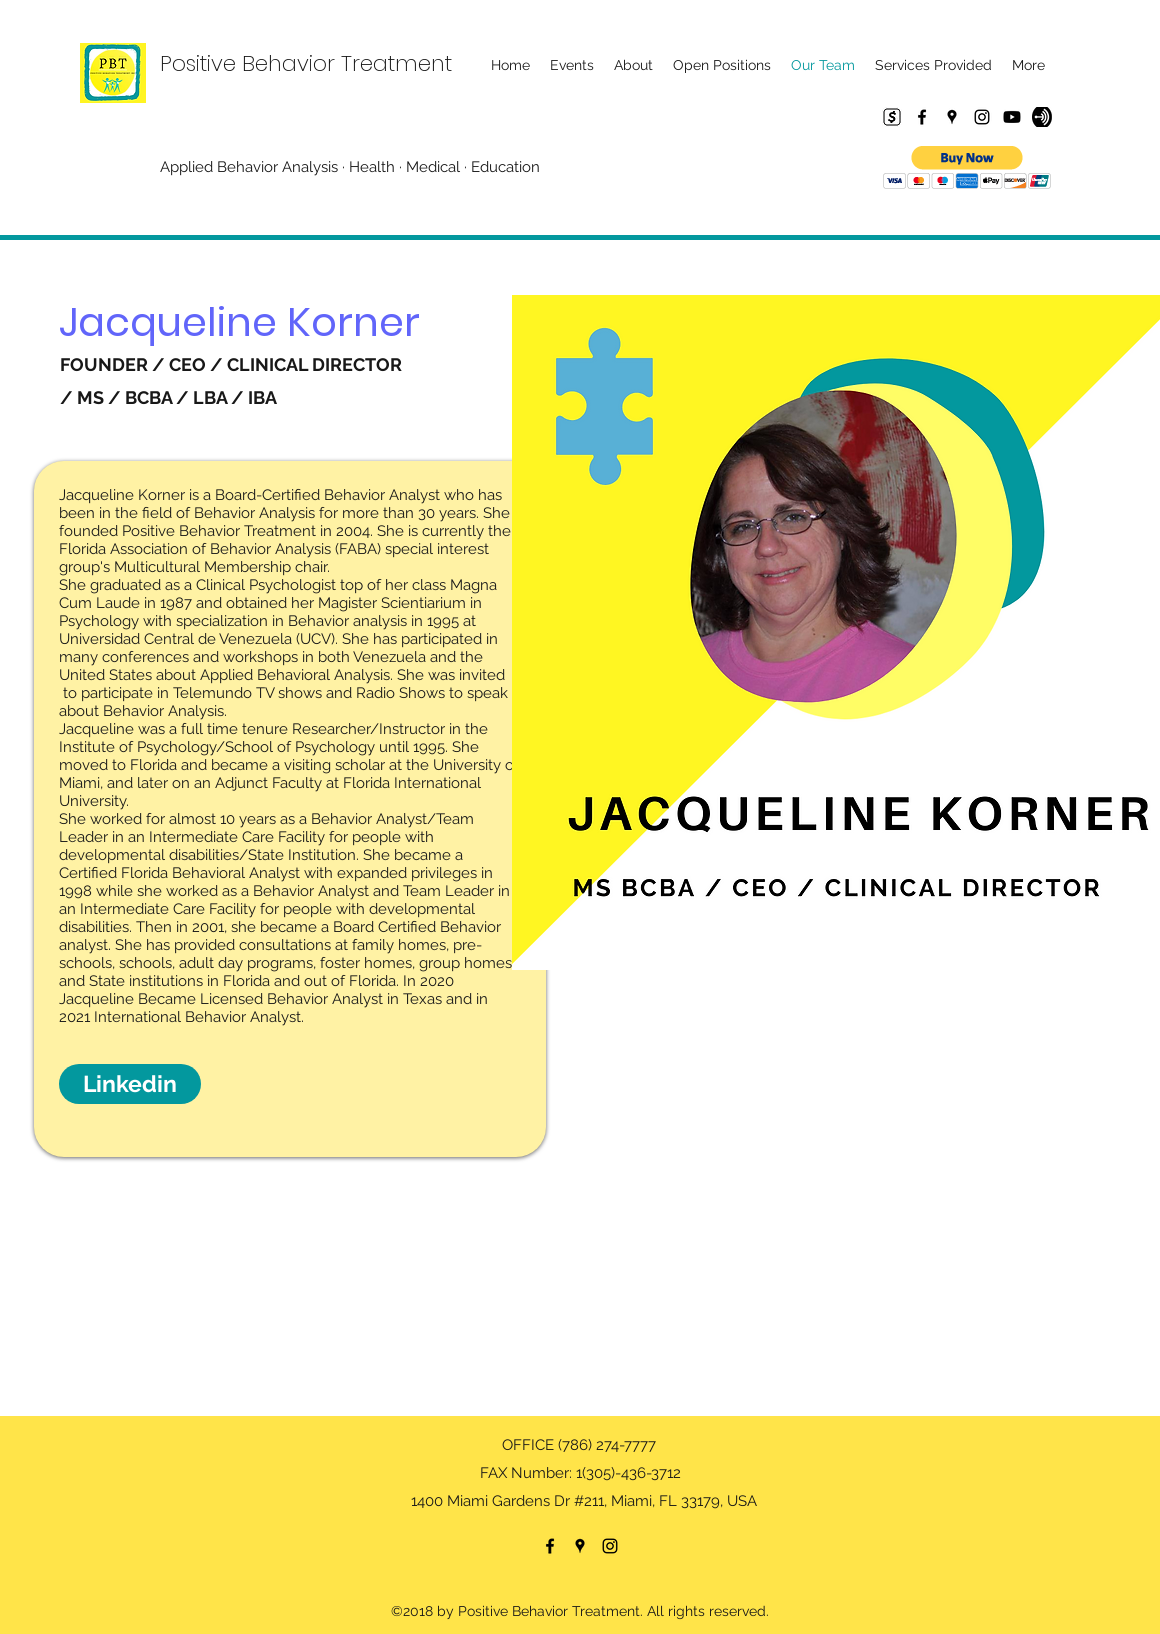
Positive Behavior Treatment (306, 63)
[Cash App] (892, 117)
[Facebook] (922, 117)
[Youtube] (1012, 117)
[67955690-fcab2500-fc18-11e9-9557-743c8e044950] (1042, 117)
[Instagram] (982, 117)
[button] (967, 167)
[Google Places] (952, 117)
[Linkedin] (130, 1084)
